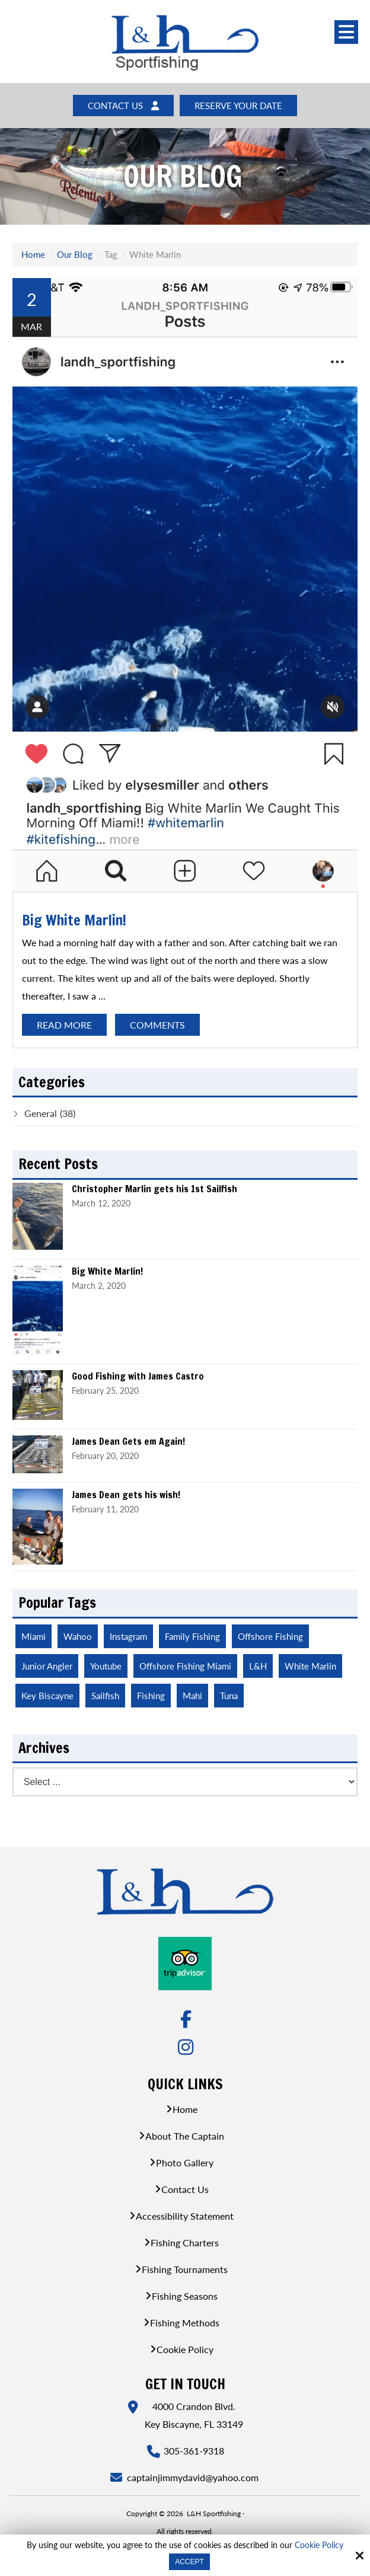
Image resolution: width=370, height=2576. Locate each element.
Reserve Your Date (241, 105)
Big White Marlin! (74, 921)
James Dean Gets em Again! (128, 1443)
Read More (64, 1026)
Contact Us (120, 105)
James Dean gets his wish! (126, 1496)
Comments (157, 1026)
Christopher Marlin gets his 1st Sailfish (154, 1190)
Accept (189, 2562)
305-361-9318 (194, 2452)
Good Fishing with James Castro (138, 1378)
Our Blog (74, 255)
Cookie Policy (319, 2545)
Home (33, 255)
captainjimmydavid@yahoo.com (194, 2479)
